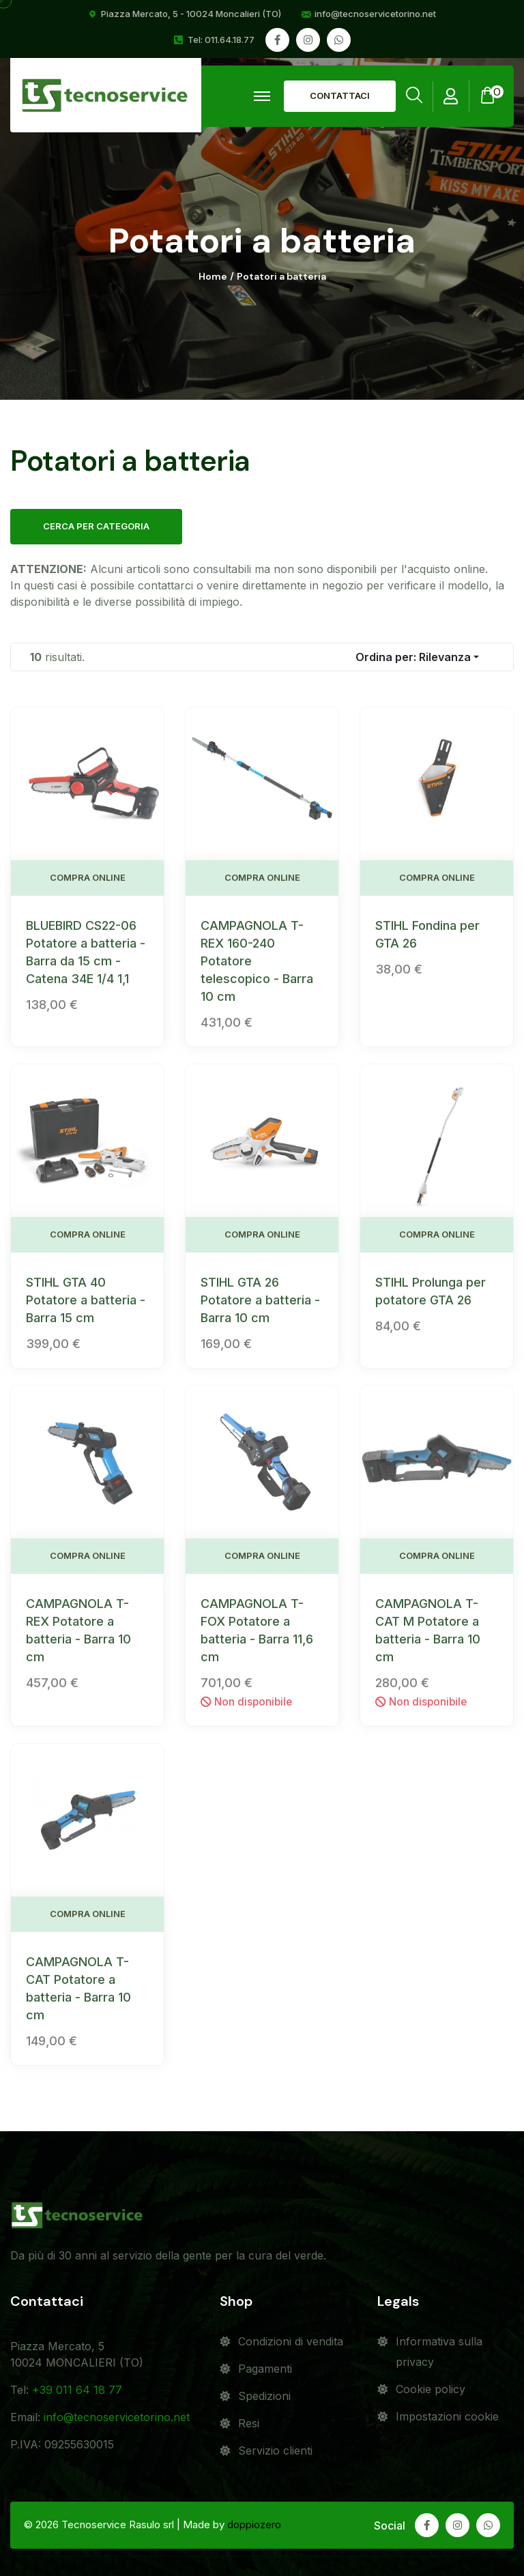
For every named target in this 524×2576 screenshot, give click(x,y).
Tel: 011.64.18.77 (221, 39)
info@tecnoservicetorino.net (375, 13)
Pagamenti (265, 2368)
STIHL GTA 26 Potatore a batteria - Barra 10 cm (260, 1310)
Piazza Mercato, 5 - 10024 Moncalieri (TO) (191, 13)
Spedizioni (264, 2396)
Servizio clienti (275, 2450)
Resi (248, 2423)
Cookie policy (430, 2389)
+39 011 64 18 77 (77, 2390)
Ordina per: (413, 657)
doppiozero (254, 2524)
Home (213, 277)
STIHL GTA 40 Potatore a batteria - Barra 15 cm (85, 1310)
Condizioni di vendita (290, 2341)
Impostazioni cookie (447, 2416)
